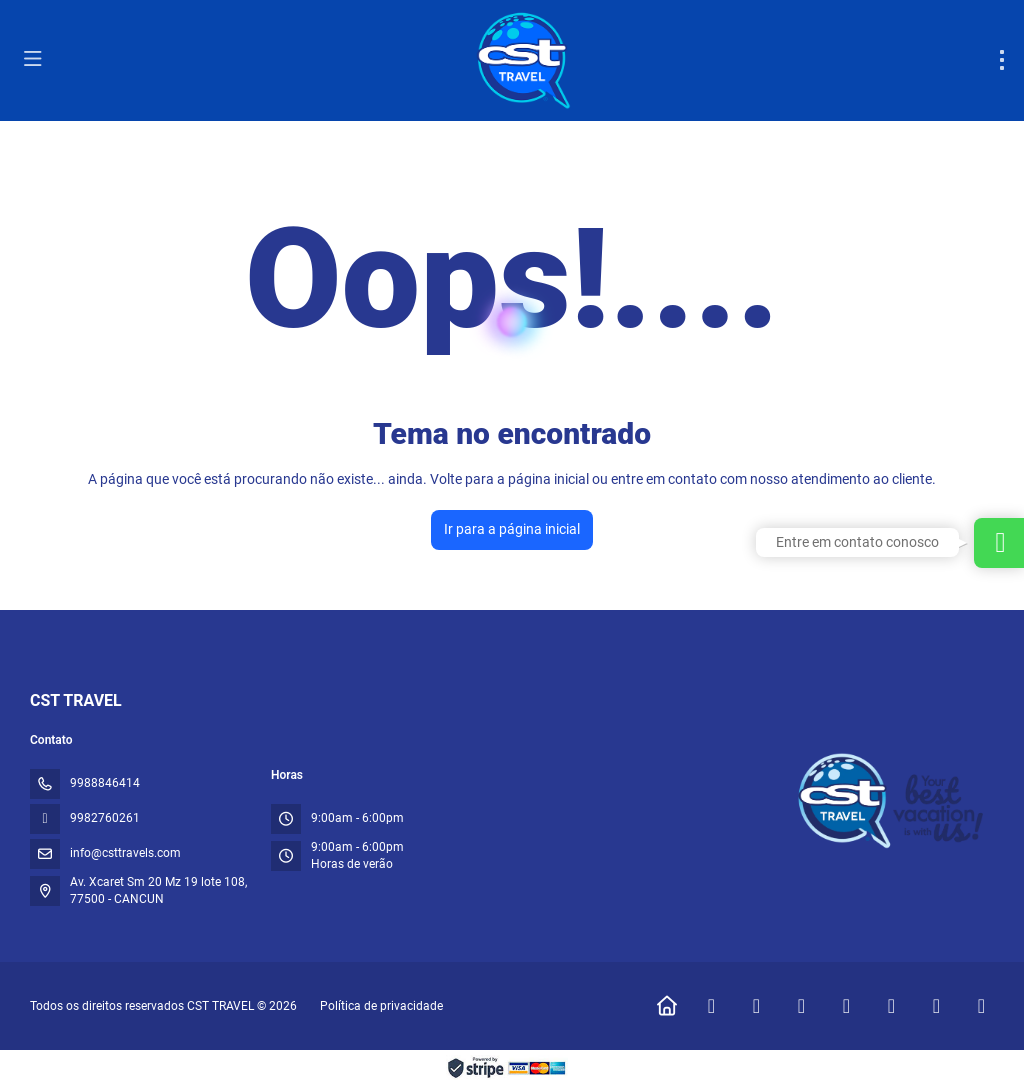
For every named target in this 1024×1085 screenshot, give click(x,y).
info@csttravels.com (125, 853)
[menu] (1002, 60)
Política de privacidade (381, 1006)
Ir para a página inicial (512, 529)
